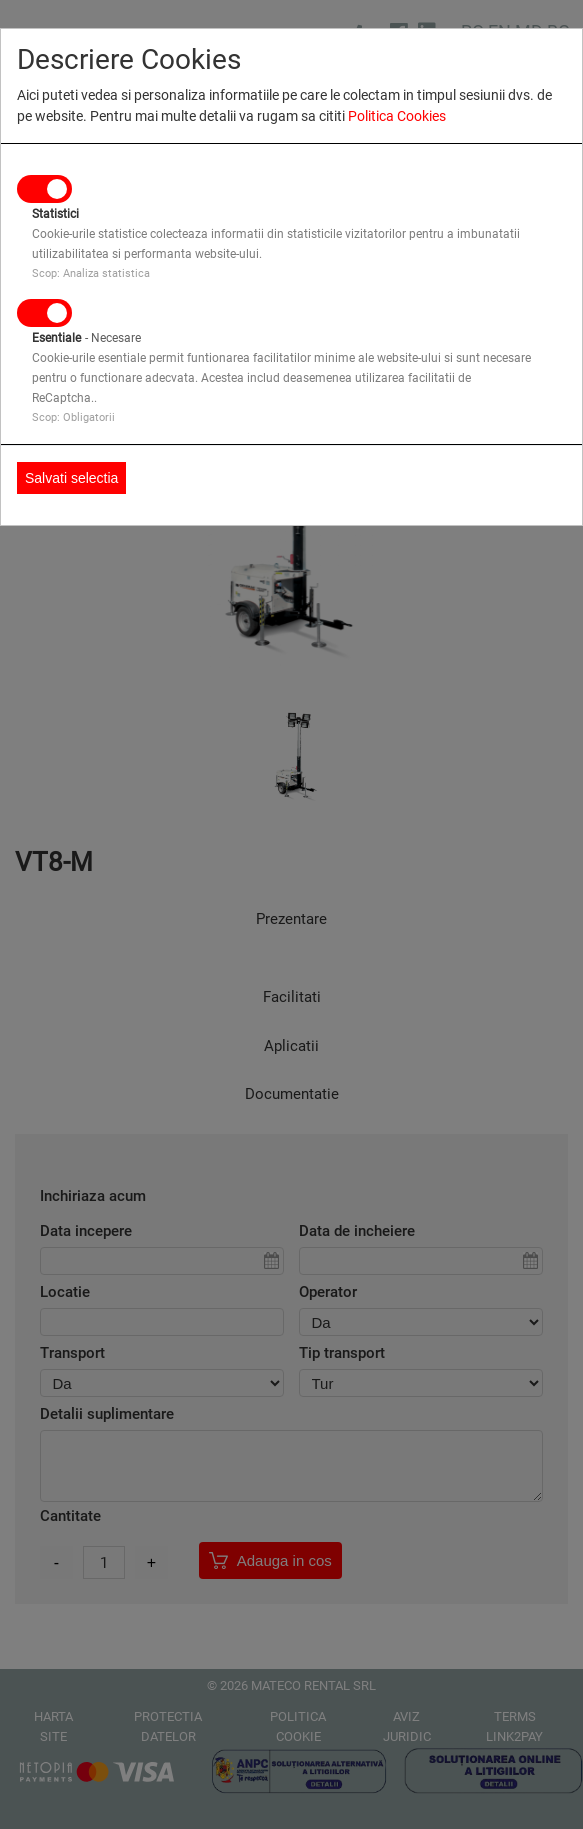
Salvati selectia (71, 478)
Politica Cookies (397, 116)
